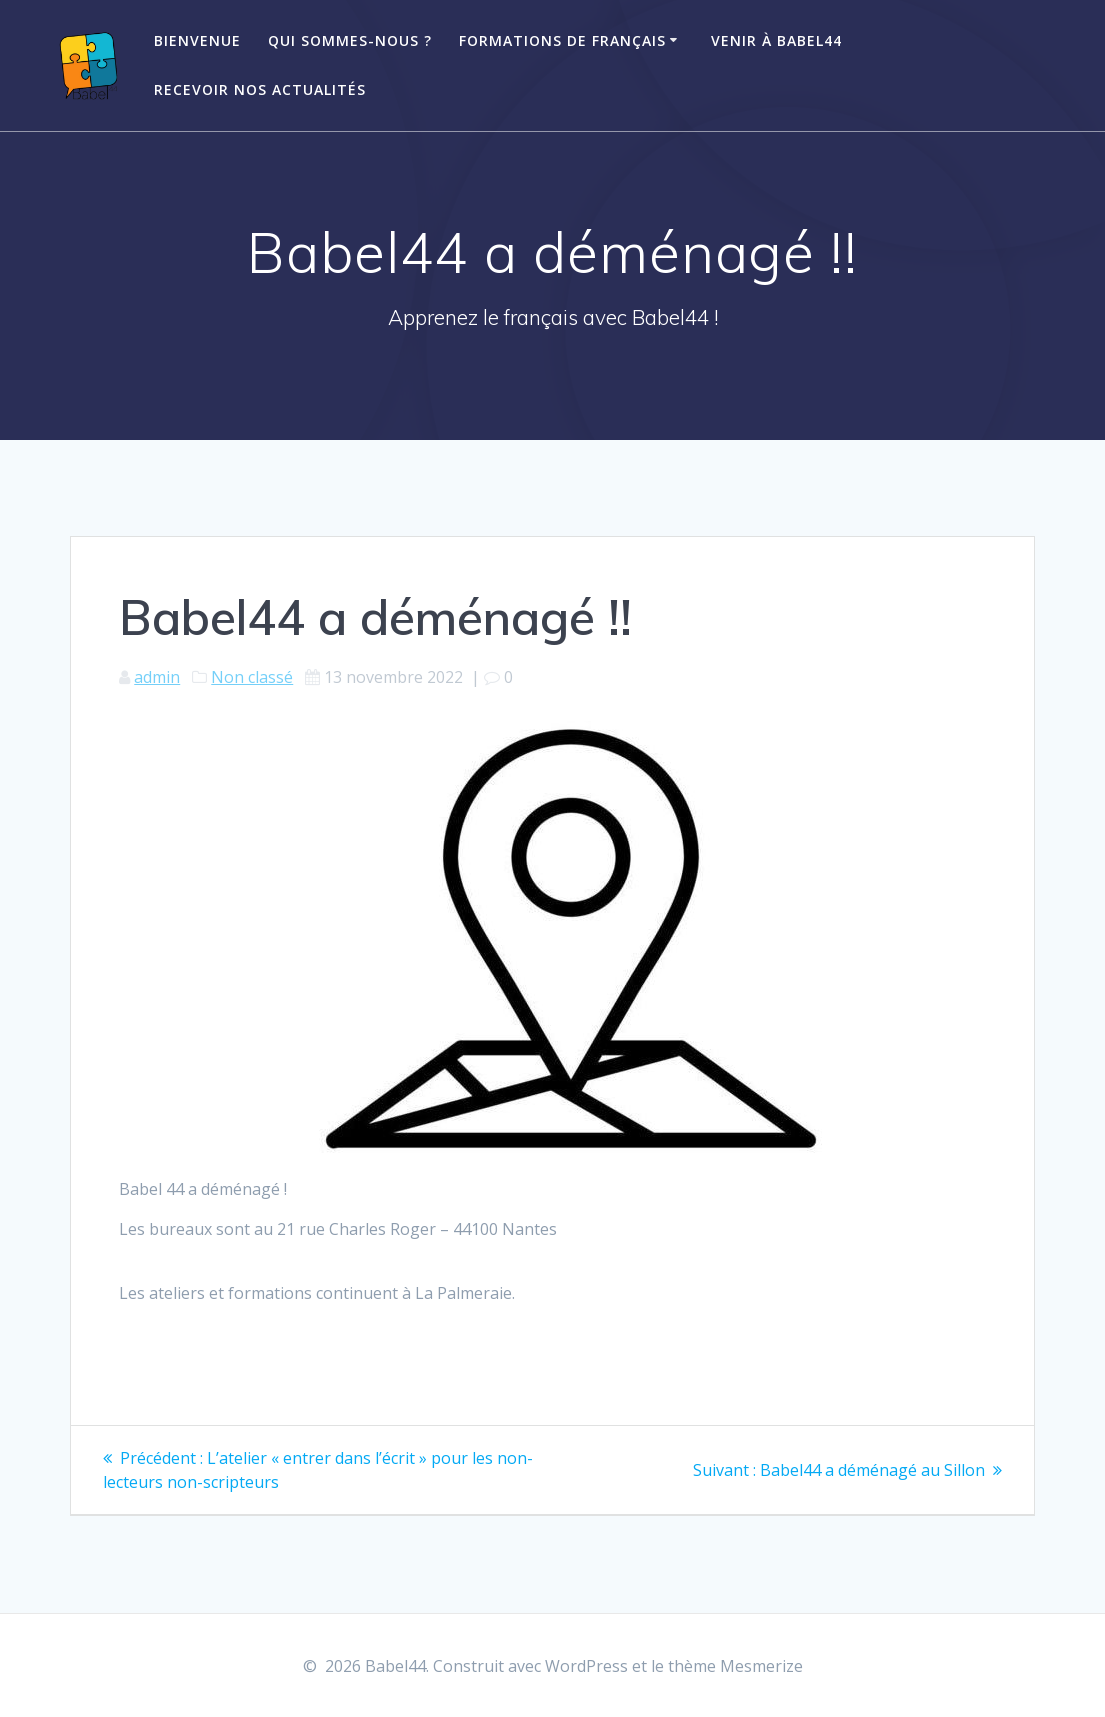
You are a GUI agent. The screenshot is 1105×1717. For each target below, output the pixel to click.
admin (157, 677)
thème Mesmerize (735, 1666)
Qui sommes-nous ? (350, 40)
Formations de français (562, 40)
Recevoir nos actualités (260, 89)
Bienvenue (197, 40)
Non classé (252, 677)
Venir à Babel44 (776, 40)
